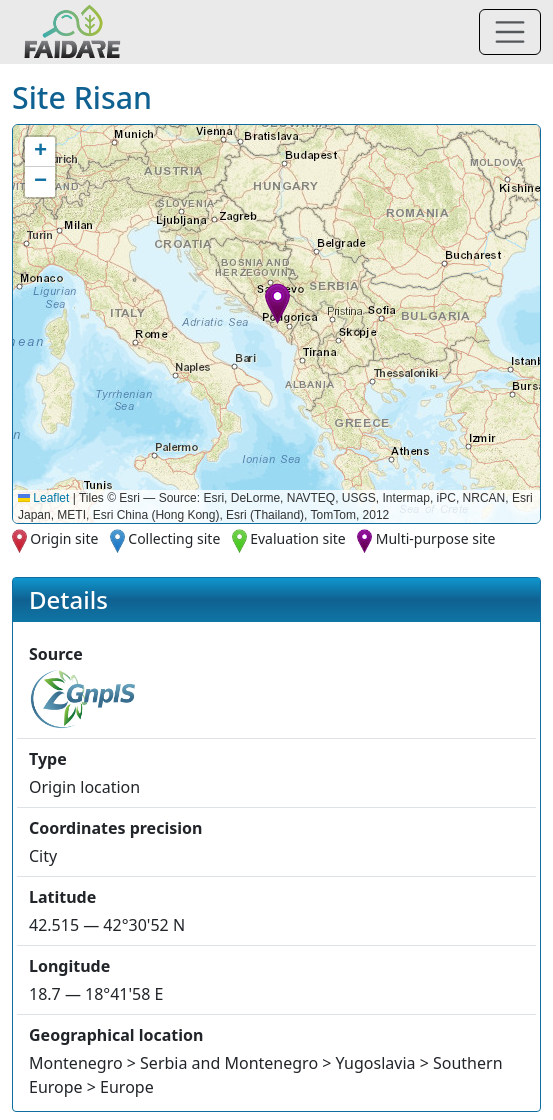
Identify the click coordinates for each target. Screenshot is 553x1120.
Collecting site (174, 538)
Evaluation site (298, 538)
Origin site (64, 538)
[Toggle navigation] (510, 32)
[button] (277, 303)
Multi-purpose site (436, 538)
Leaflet (43, 498)
